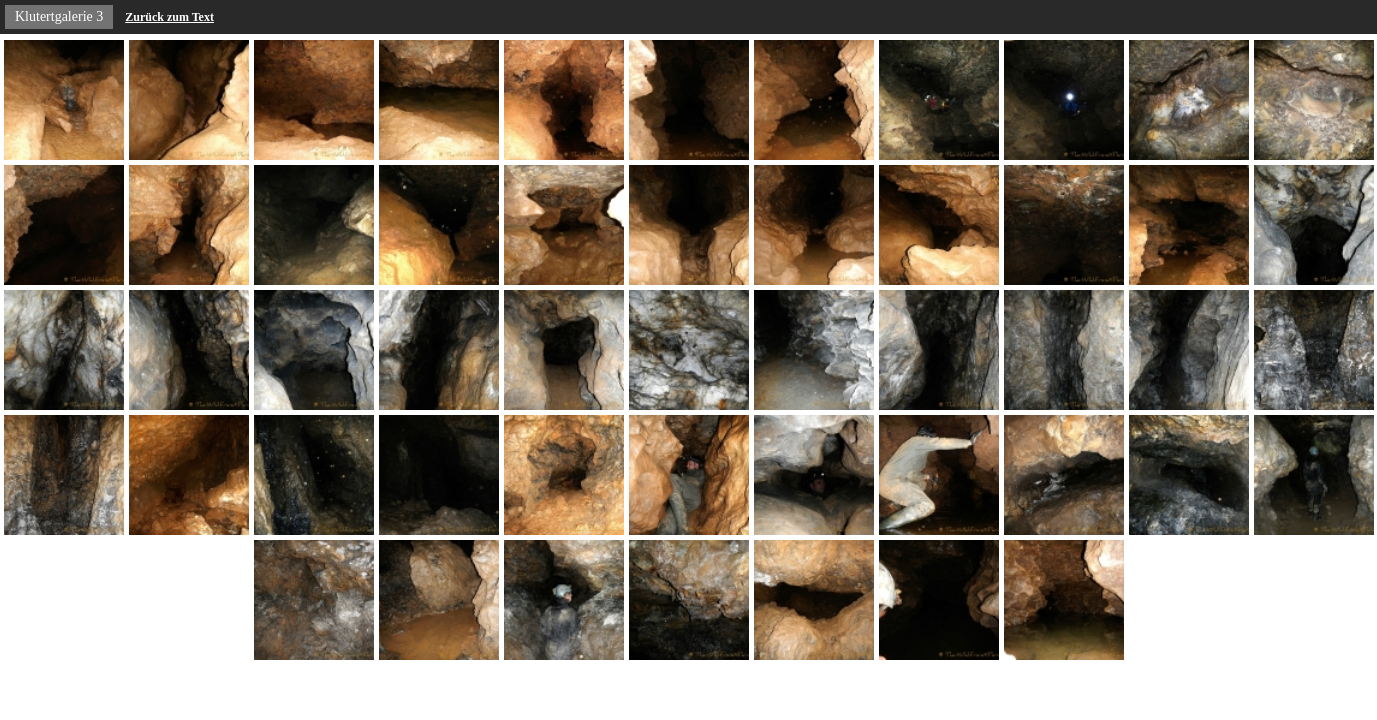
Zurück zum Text (169, 17)
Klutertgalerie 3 (59, 16)
